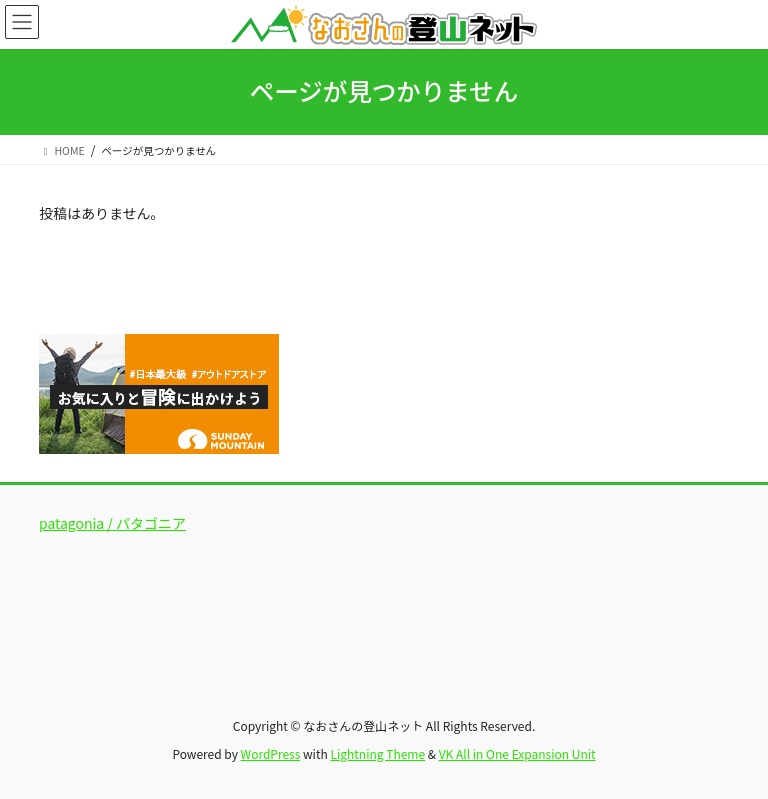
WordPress (271, 753)
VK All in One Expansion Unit (517, 753)
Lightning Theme (377, 753)
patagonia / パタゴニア (112, 523)
